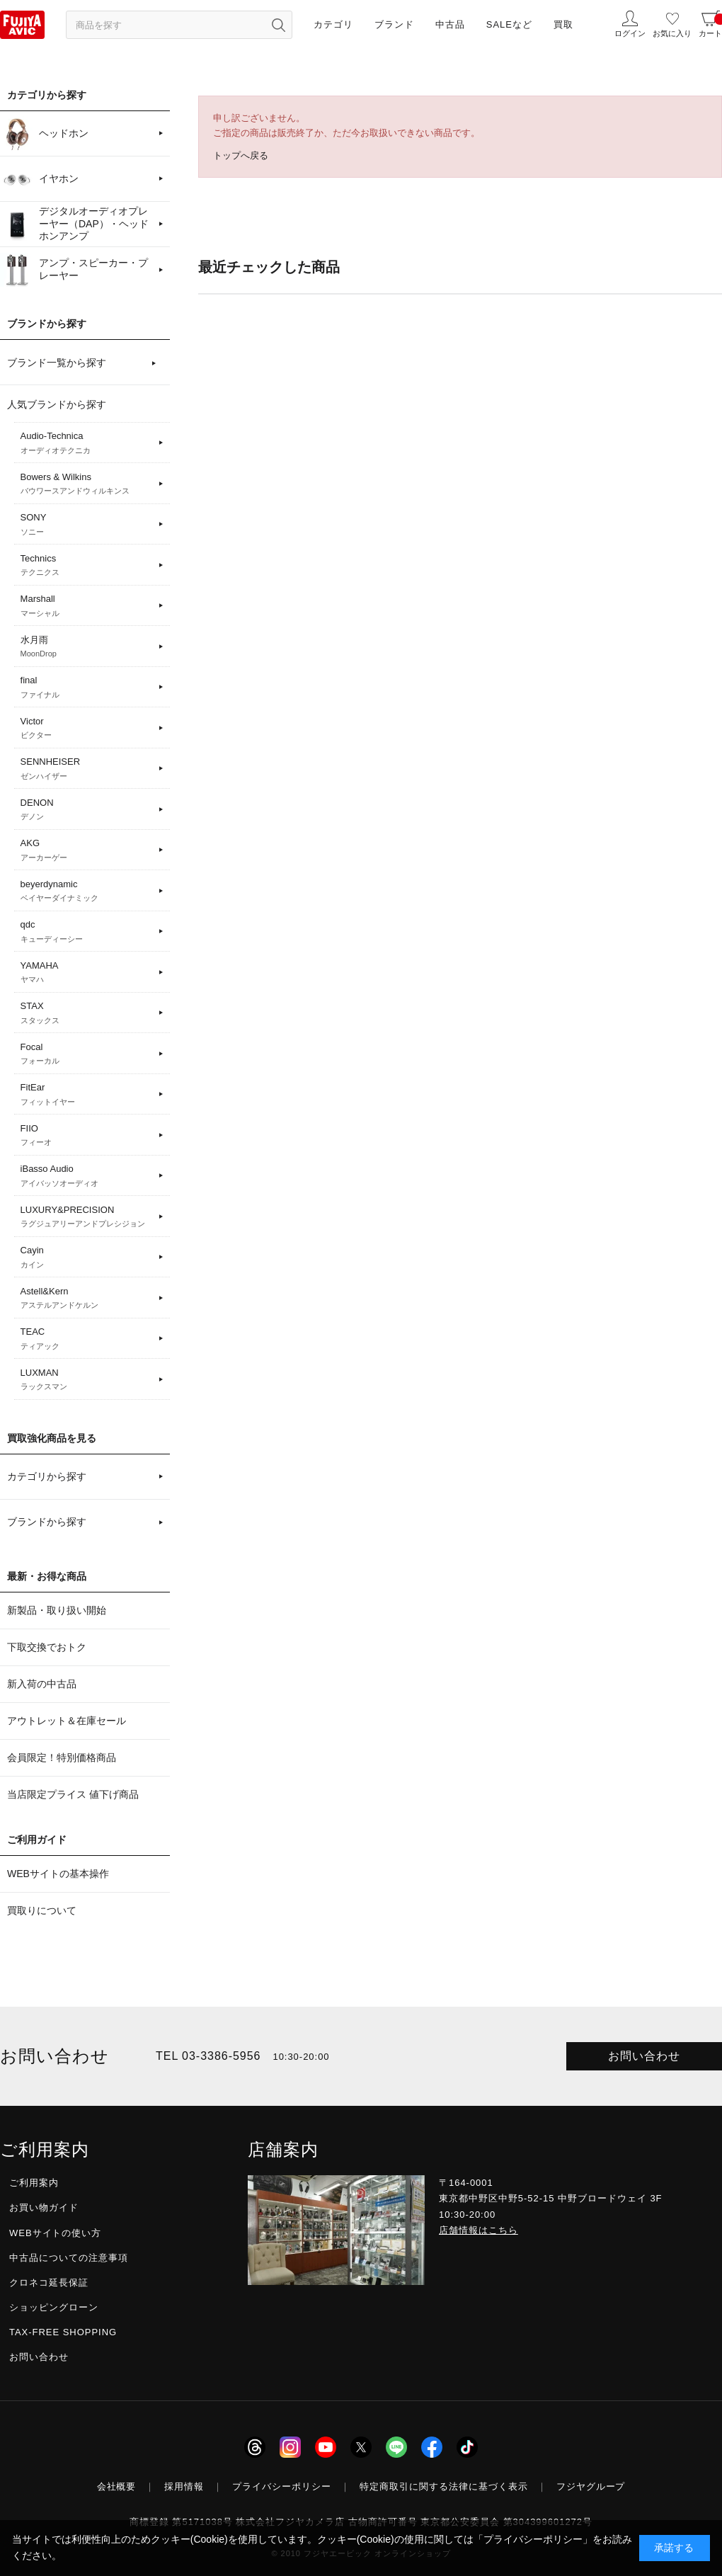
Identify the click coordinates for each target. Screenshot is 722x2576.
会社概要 (117, 2486)
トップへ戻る (240, 155)
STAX (87, 1013)
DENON (87, 810)
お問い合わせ (644, 2056)
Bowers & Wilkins (87, 484)
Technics (87, 566)
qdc (87, 932)
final (87, 687)
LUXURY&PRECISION (87, 1217)
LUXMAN (87, 1380)
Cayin (87, 1257)
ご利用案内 (34, 2182)
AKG (87, 850)
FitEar (87, 1094)
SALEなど (509, 24)
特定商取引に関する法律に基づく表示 (444, 2486)
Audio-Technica (87, 443)
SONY (87, 524)
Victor (87, 728)
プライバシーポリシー (281, 2486)
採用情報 (184, 2486)
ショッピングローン (53, 2307)
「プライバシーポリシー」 (533, 2539)
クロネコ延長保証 (48, 2282)
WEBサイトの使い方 (55, 2233)
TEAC (87, 1339)
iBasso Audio (87, 1176)
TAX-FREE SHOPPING (63, 2332)
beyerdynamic (87, 891)
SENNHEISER (87, 769)
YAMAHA (87, 973)
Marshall (87, 606)
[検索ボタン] (278, 25)
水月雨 (87, 647)
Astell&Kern (87, 1298)
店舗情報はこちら (478, 2230)
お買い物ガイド (44, 2207)
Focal (87, 1054)
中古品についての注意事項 (68, 2257)
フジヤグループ (591, 2486)
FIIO (87, 1136)
